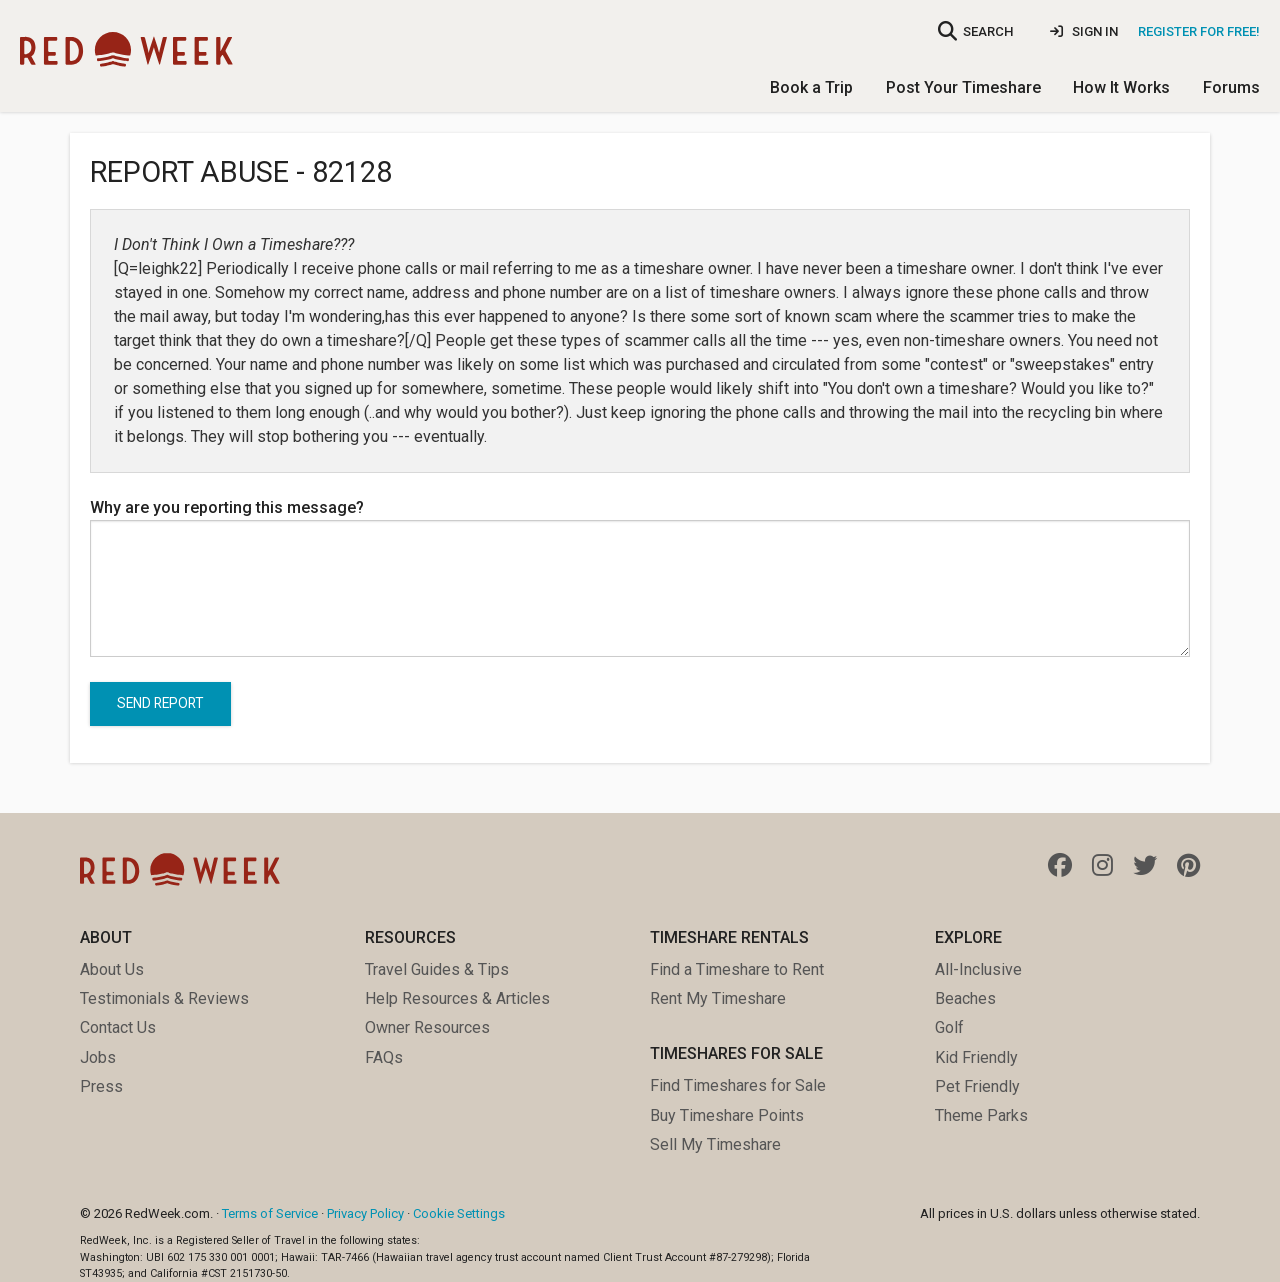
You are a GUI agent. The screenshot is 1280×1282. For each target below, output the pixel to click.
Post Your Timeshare (963, 87)
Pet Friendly (977, 1086)
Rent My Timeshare (718, 998)
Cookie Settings (459, 1213)
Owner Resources (427, 1027)
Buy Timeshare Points (727, 1115)
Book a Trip (811, 87)
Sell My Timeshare (715, 1144)
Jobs (98, 1057)
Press (101, 1086)
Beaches (965, 998)
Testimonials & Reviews (164, 998)
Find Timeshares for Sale (738, 1085)
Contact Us (118, 1027)
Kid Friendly (976, 1057)
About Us (112, 969)
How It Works (1121, 87)
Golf (949, 1027)
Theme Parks (981, 1115)
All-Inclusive (978, 969)
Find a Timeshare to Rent (737, 969)
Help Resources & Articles (457, 998)
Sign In (1084, 31)
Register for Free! (1199, 31)
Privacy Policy (365, 1213)
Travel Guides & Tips (437, 969)
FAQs (384, 1057)
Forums (1231, 87)
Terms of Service (270, 1213)
